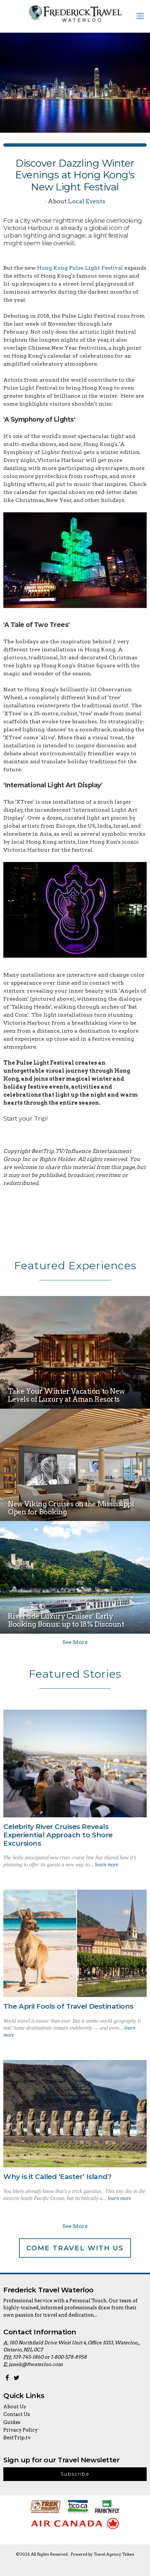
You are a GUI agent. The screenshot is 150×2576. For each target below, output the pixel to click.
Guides (11, 2422)
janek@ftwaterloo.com (36, 2364)
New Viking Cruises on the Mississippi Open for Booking (71, 1508)
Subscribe (75, 2474)
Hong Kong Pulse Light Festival (80, 268)
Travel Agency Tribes (114, 2554)
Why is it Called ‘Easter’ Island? (57, 2176)
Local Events (86, 201)
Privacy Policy (20, 2430)
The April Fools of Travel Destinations (68, 2006)
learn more (106, 1864)
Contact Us (16, 2414)
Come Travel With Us (75, 2248)
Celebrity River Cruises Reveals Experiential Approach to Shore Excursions (58, 1834)
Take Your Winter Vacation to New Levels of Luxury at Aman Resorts (66, 1395)
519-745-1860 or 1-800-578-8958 (50, 2357)
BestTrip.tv (17, 2438)
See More (75, 1642)
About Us (14, 2407)
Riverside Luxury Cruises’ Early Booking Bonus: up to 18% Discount (66, 1620)
